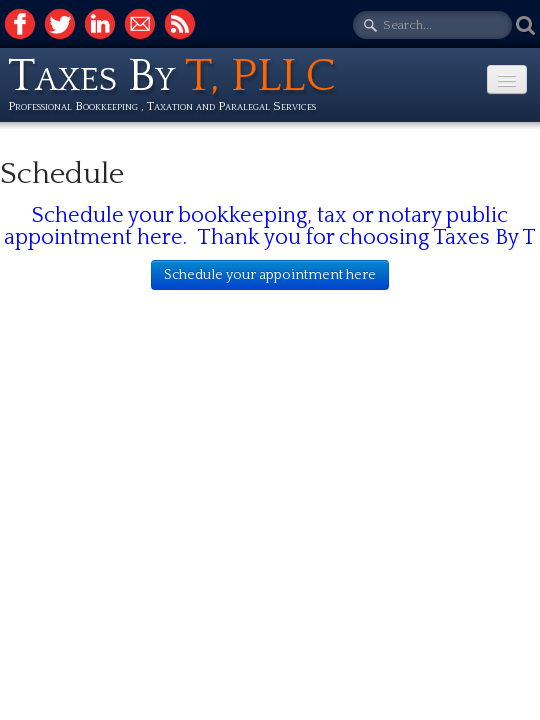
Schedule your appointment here (270, 275)
